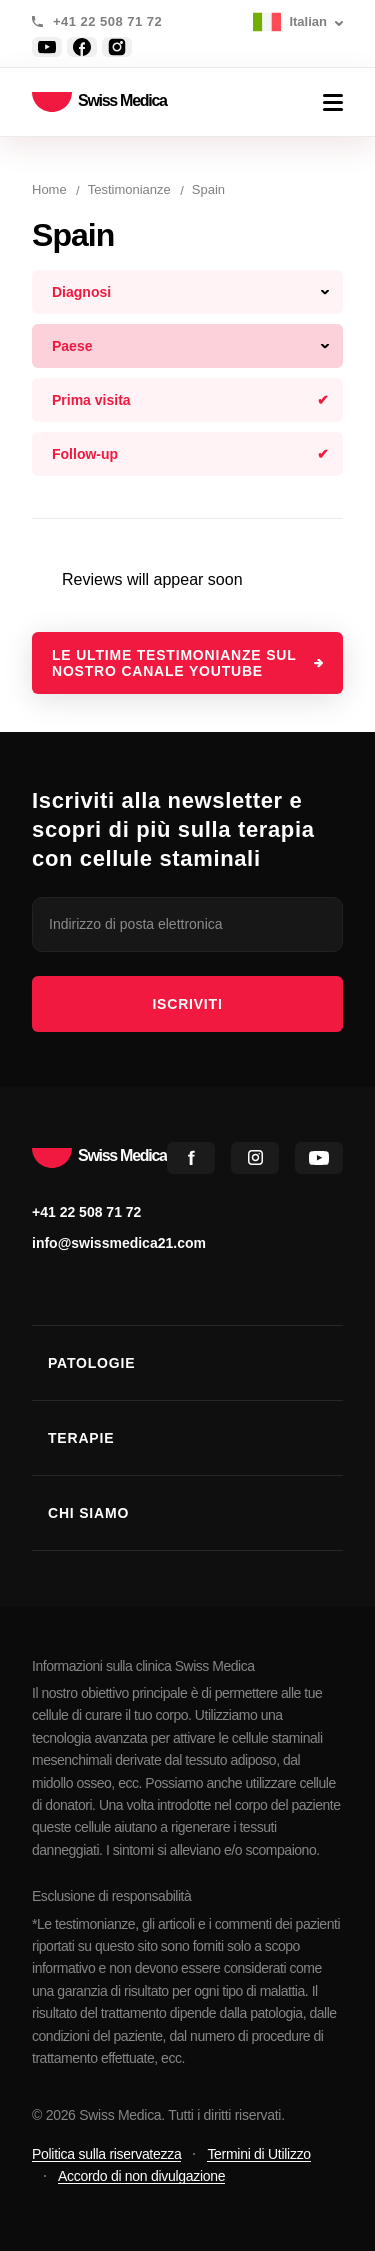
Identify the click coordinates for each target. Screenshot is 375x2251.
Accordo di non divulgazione (141, 2176)
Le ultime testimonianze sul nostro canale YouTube (174, 663)
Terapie (81, 1438)
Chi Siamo (88, 1513)
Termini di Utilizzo (258, 2154)
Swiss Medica (99, 102)
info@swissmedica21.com (119, 1243)
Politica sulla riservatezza (106, 2154)
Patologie (91, 1363)
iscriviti (187, 1004)
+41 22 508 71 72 (107, 22)
